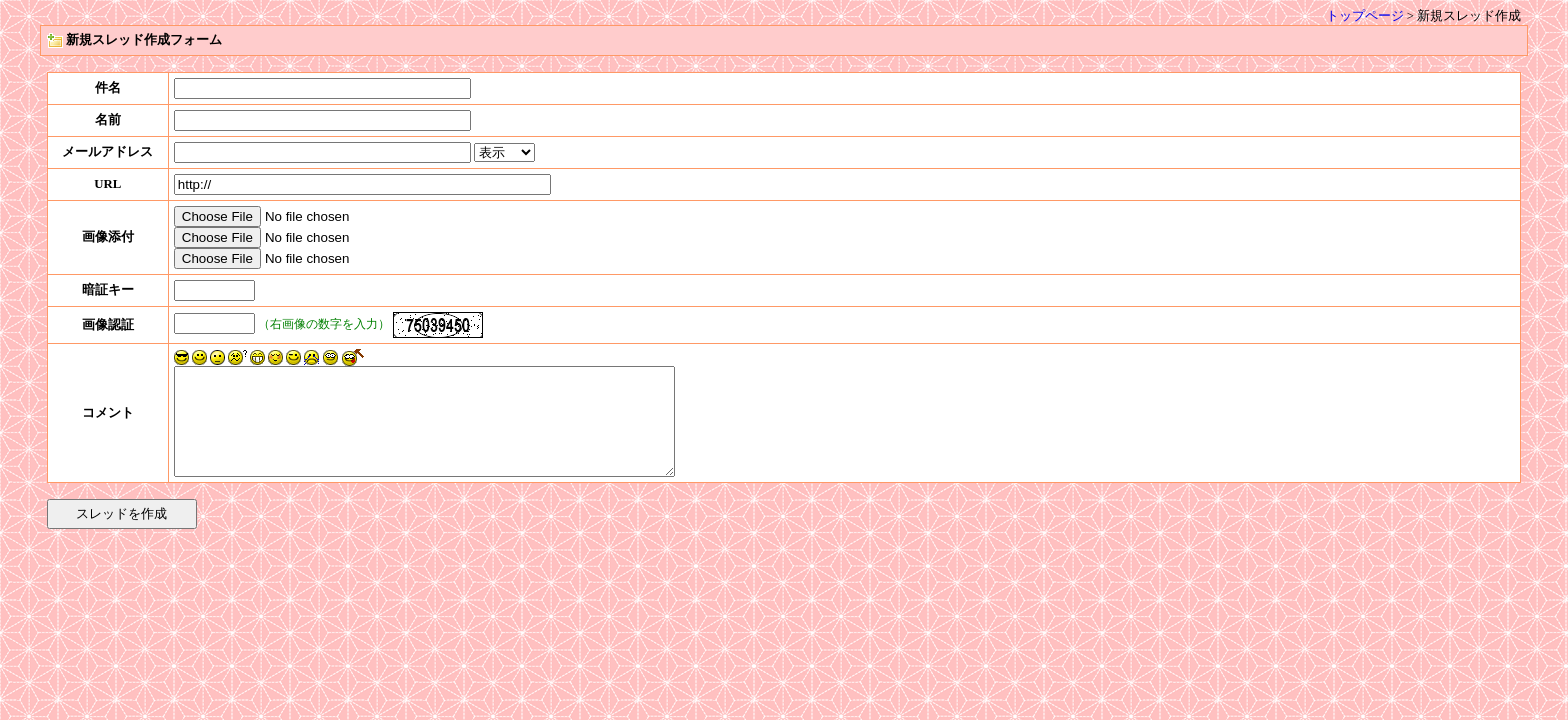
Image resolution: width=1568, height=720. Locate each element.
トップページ (1365, 16)
